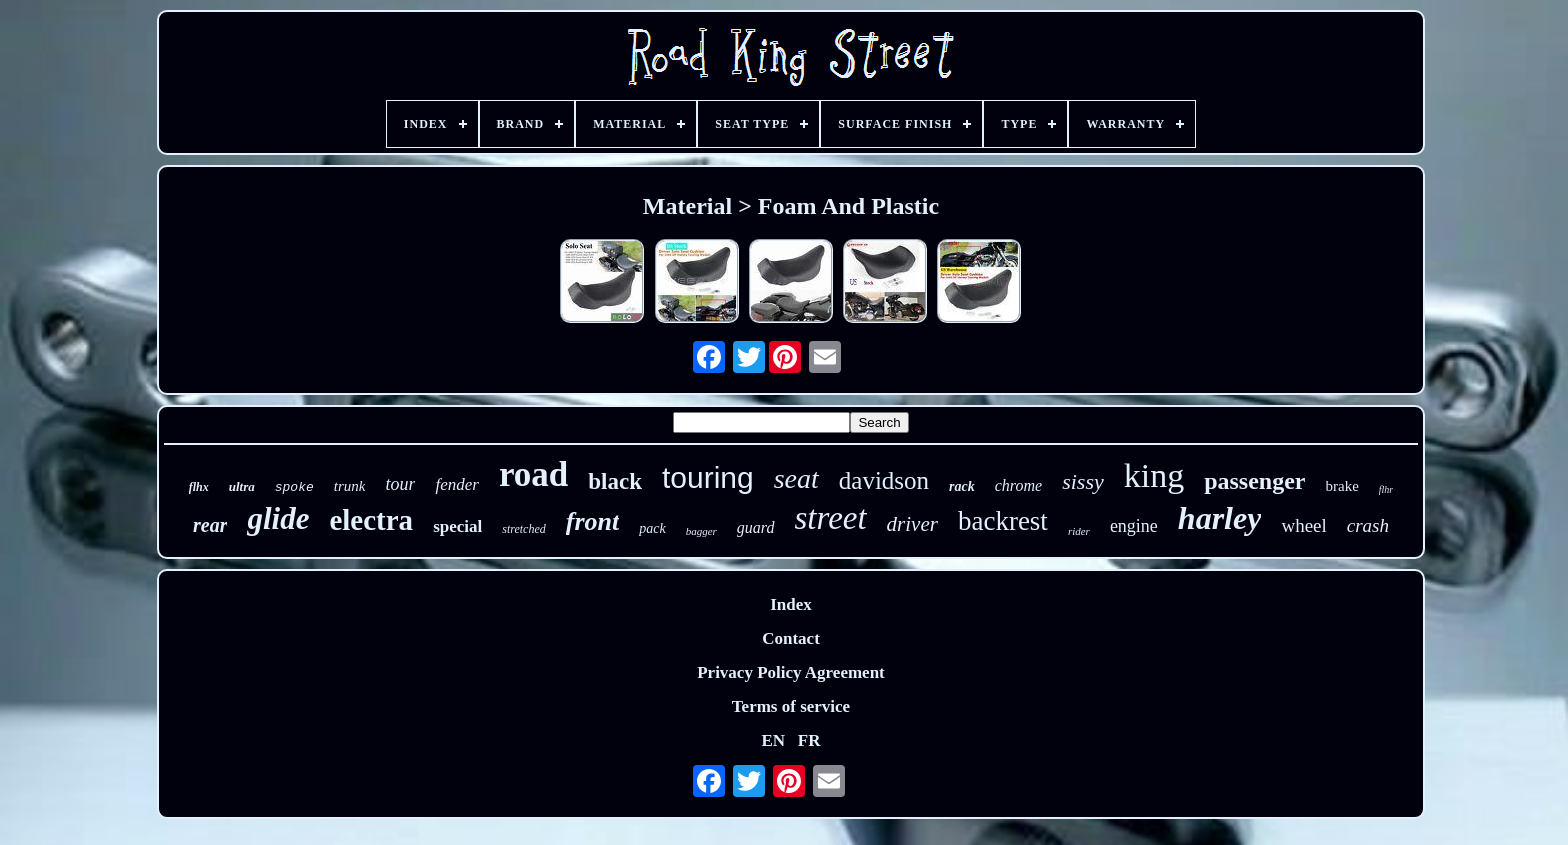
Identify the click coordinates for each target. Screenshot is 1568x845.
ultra (242, 486)
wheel (1303, 525)
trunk (350, 486)
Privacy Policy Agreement (791, 672)
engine (1134, 526)
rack (962, 486)
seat (796, 478)
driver (912, 524)
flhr (1386, 489)
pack (652, 528)
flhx (199, 487)
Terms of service (791, 706)
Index (791, 604)
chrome (1018, 485)
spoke (294, 487)
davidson (884, 480)
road (533, 474)
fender (456, 484)
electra (371, 520)
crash (1368, 525)
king (1154, 475)
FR (809, 740)
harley (1220, 518)
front (592, 521)
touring (708, 477)
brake (1342, 486)
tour (400, 484)
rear (210, 525)
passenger (1254, 481)
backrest (1003, 521)
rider (1079, 531)
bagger (701, 531)
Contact (791, 638)
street (831, 518)
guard (756, 527)
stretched (524, 529)
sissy (1083, 481)
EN (773, 740)
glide (278, 518)
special (457, 526)
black (615, 481)
